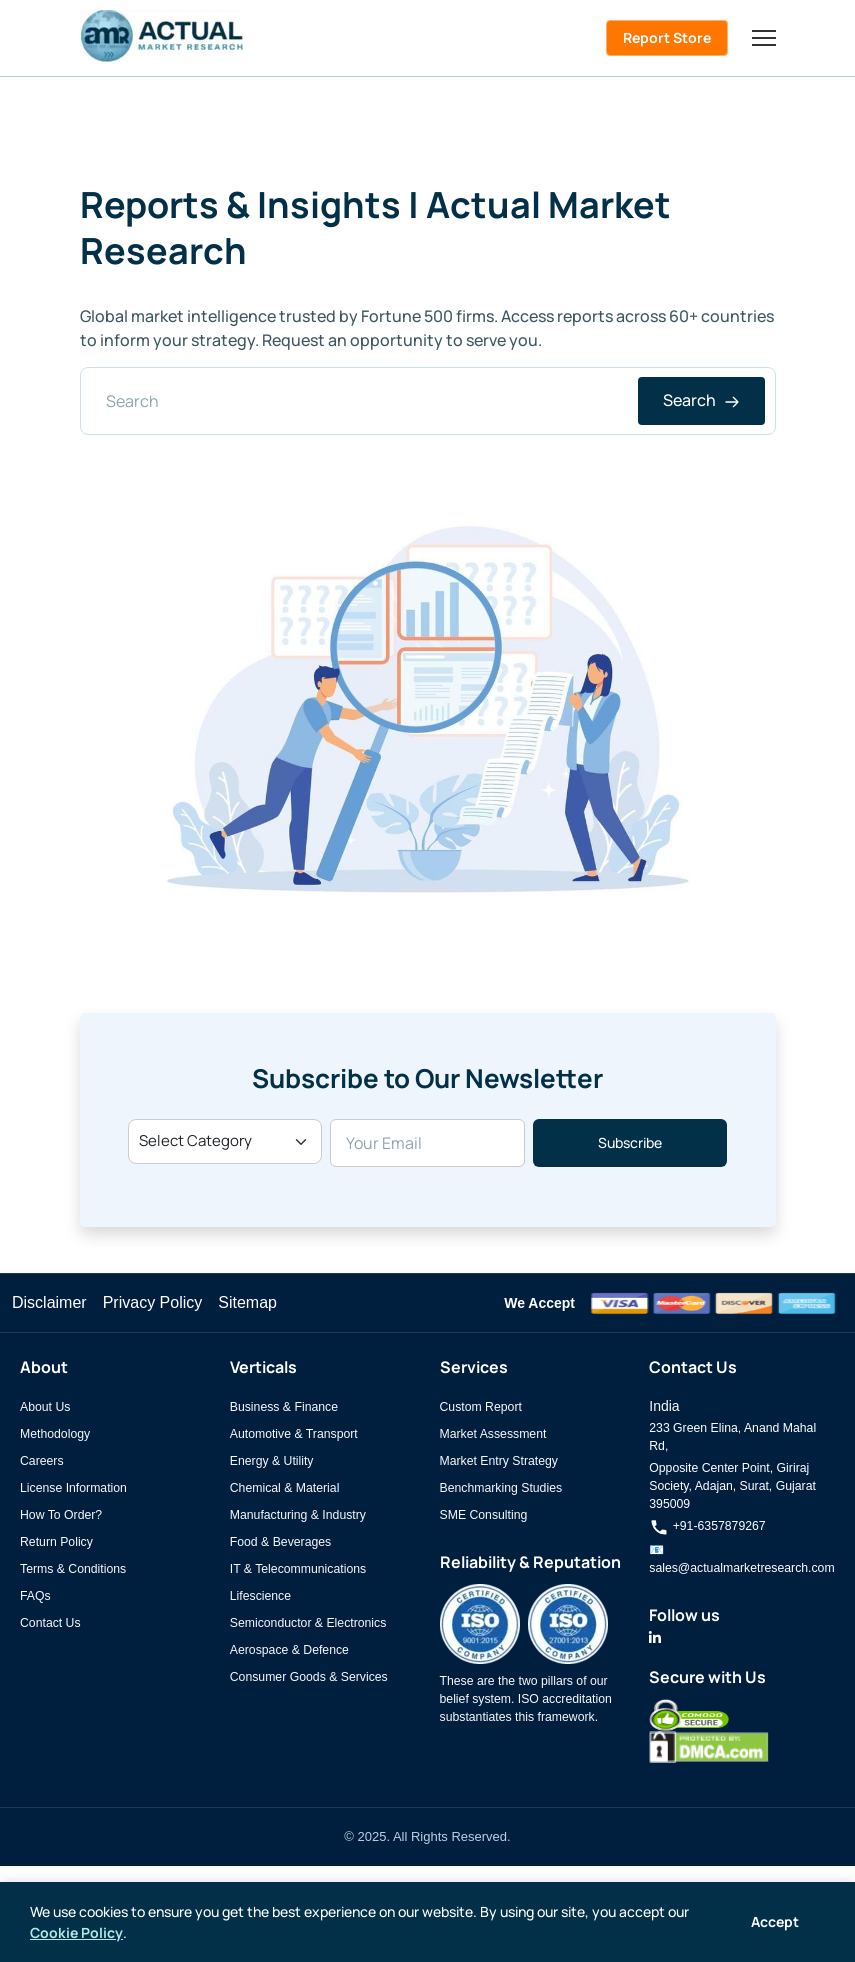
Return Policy (56, 1542)
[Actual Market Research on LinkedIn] (655, 1638)
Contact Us (50, 1623)
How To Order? (61, 1515)
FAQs (35, 1596)
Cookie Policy (76, 1932)
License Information (73, 1488)
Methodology (55, 1434)
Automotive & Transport (294, 1434)
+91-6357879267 (707, 1526)
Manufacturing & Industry (298, 1515)
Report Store (667, 37)
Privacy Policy (153, 1302)
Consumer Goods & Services (309, 1677)
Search (701, 400)
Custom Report (481, 1407)
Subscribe (630, 1142)
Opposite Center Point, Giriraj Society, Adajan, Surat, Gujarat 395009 (732, 1486)
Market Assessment (493, 1434)
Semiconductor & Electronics (308, 1623)
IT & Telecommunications (298, 1569)
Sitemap (247, 1302)
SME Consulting (484, 1515)
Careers (42, 1461)
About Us (45, 1407)
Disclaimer (49, 1302)
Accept (775, 1921)
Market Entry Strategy (499, 1461)
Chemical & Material (285, 1488)
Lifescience (260, 1596)
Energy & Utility (272, 1461)
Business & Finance (284, 1407)
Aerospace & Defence (289, 1650)
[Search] (428, 401)
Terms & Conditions (73, 1569)
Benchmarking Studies (501, 1488)
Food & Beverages (280, 1542)
